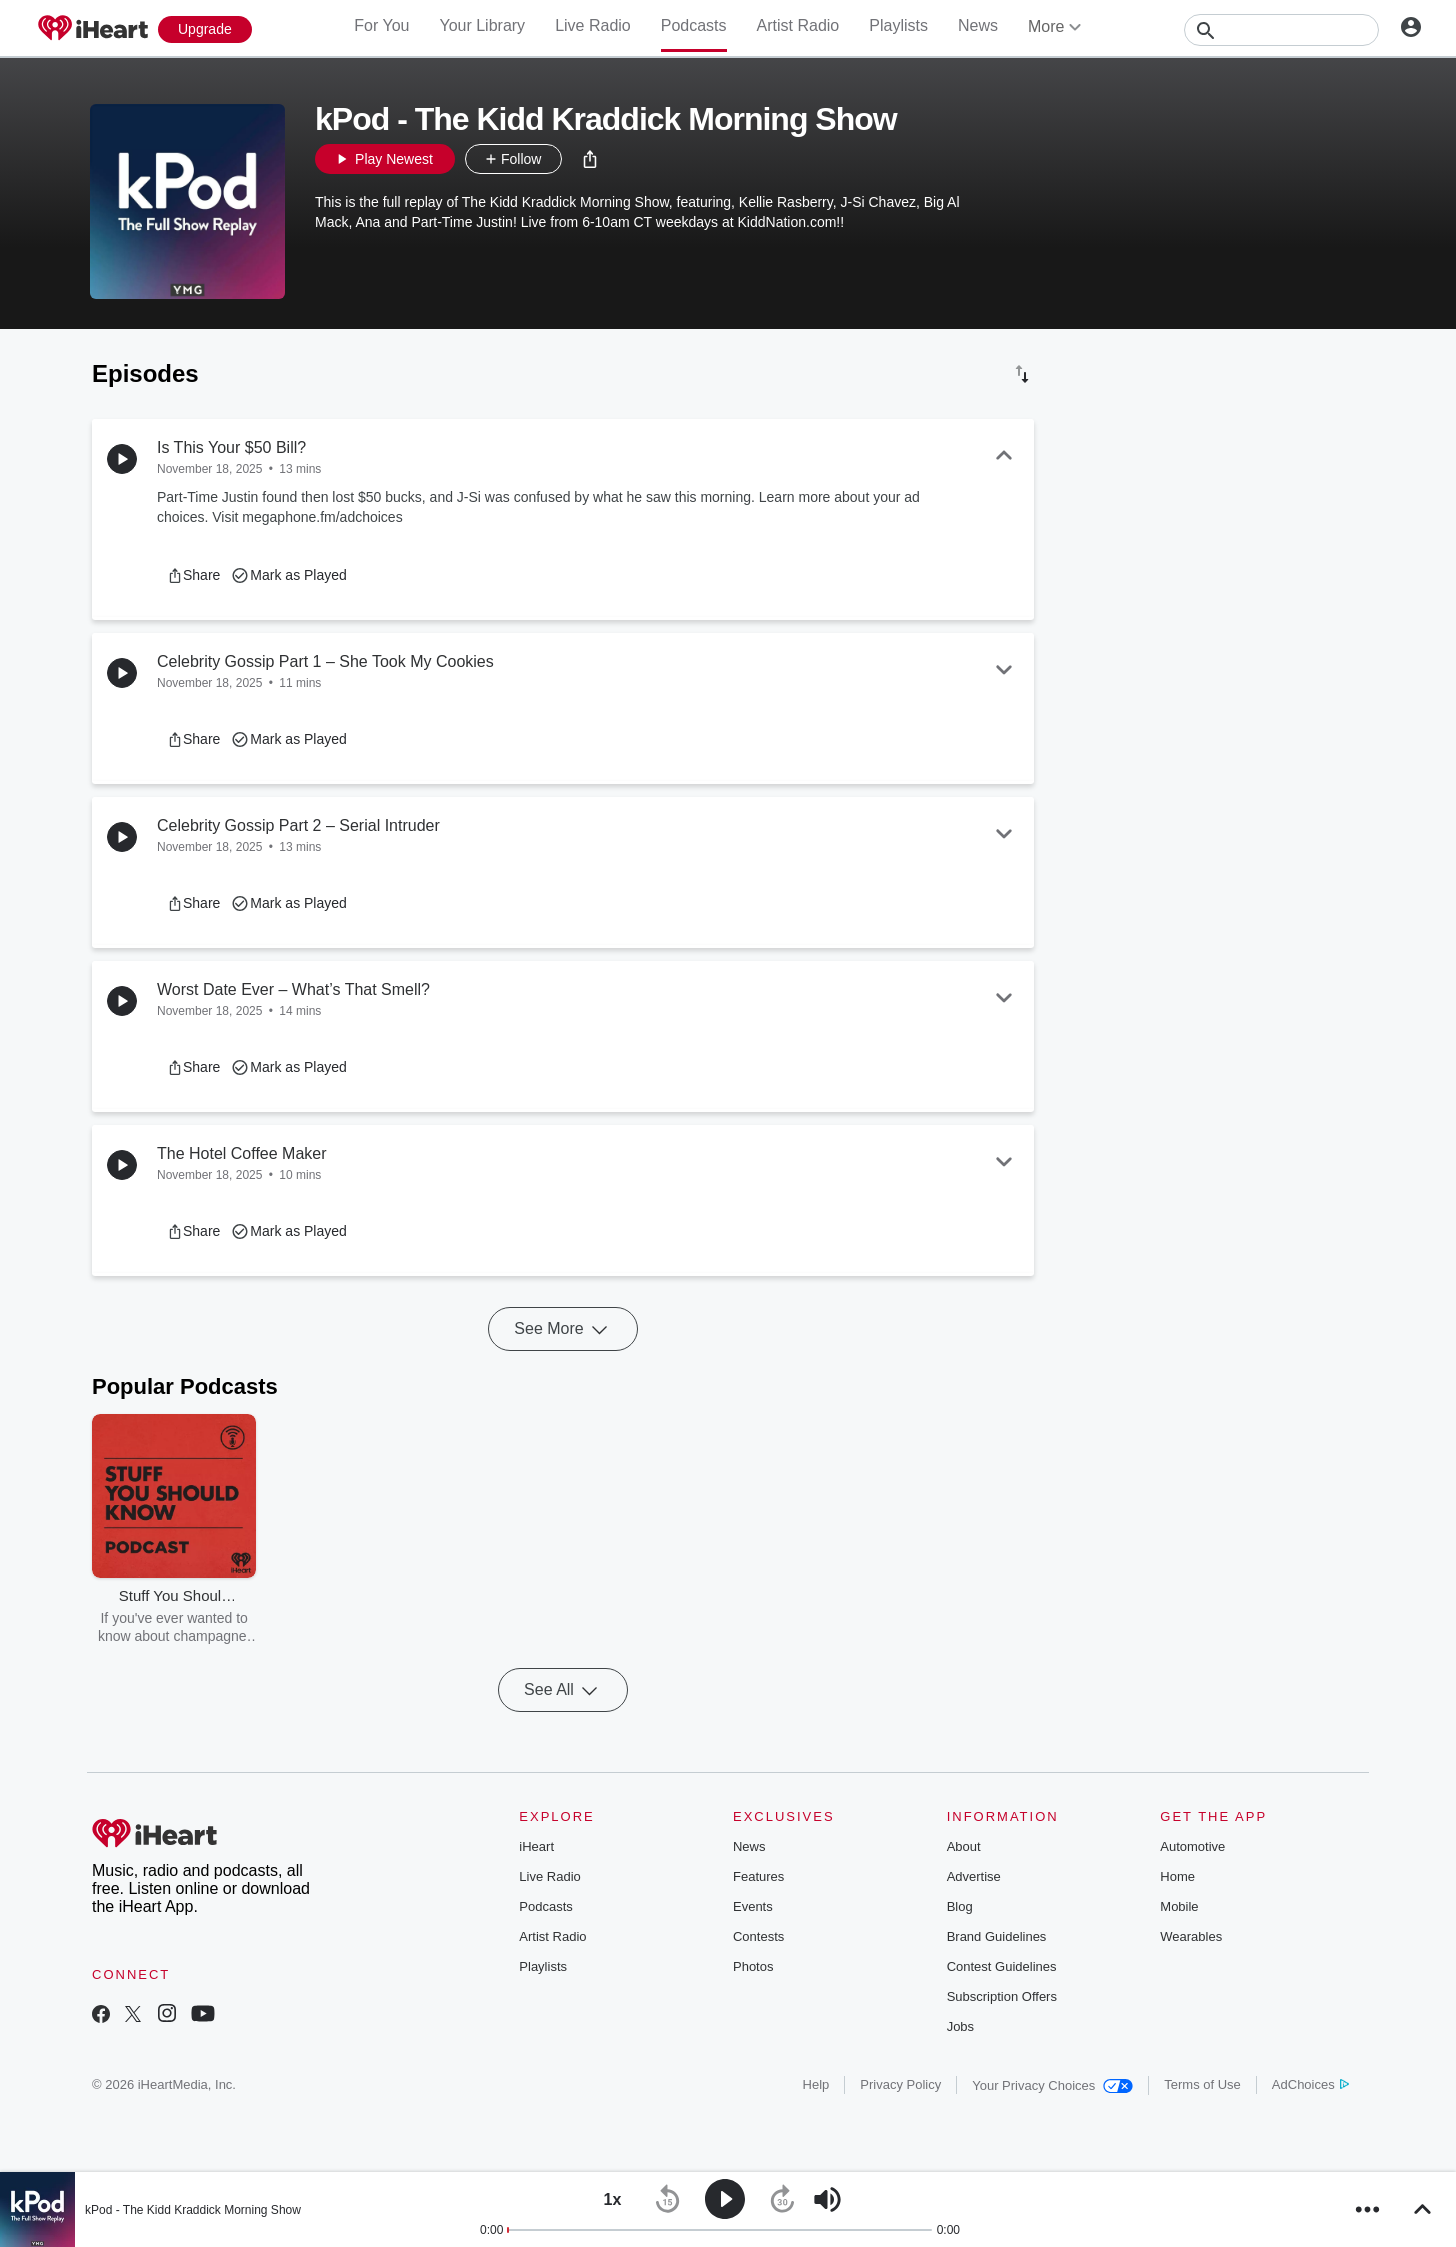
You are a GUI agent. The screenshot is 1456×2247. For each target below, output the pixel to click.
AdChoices (1310, 2084)
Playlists (898, 25)
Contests (758, 1936)
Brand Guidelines (997, 1936)
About (964, 1846)
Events (753, 1906)
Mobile (1179, 1906)
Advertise (974, 1876)
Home (1177, 1876)
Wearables (1191, 1936)
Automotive (1192, 1846)
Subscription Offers (1002, 1996)
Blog (960, 1906)
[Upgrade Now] (205, 29)
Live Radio (593, 25)
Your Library (482, 25)
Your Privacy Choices (1052, 2085)
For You (381, 25)
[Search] (1281, 30)
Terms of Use (1202, 2084)
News (978, 25)
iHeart (536, 1846)
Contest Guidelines (1002, 1966)
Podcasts (694, 25)
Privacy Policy (900, 2084)
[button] (590, 159)
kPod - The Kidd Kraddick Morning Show (193, 2210)
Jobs (960, 2026)
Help (816, 2084)
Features (758, 1876)
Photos (753, 1966)
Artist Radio (798, 25)
